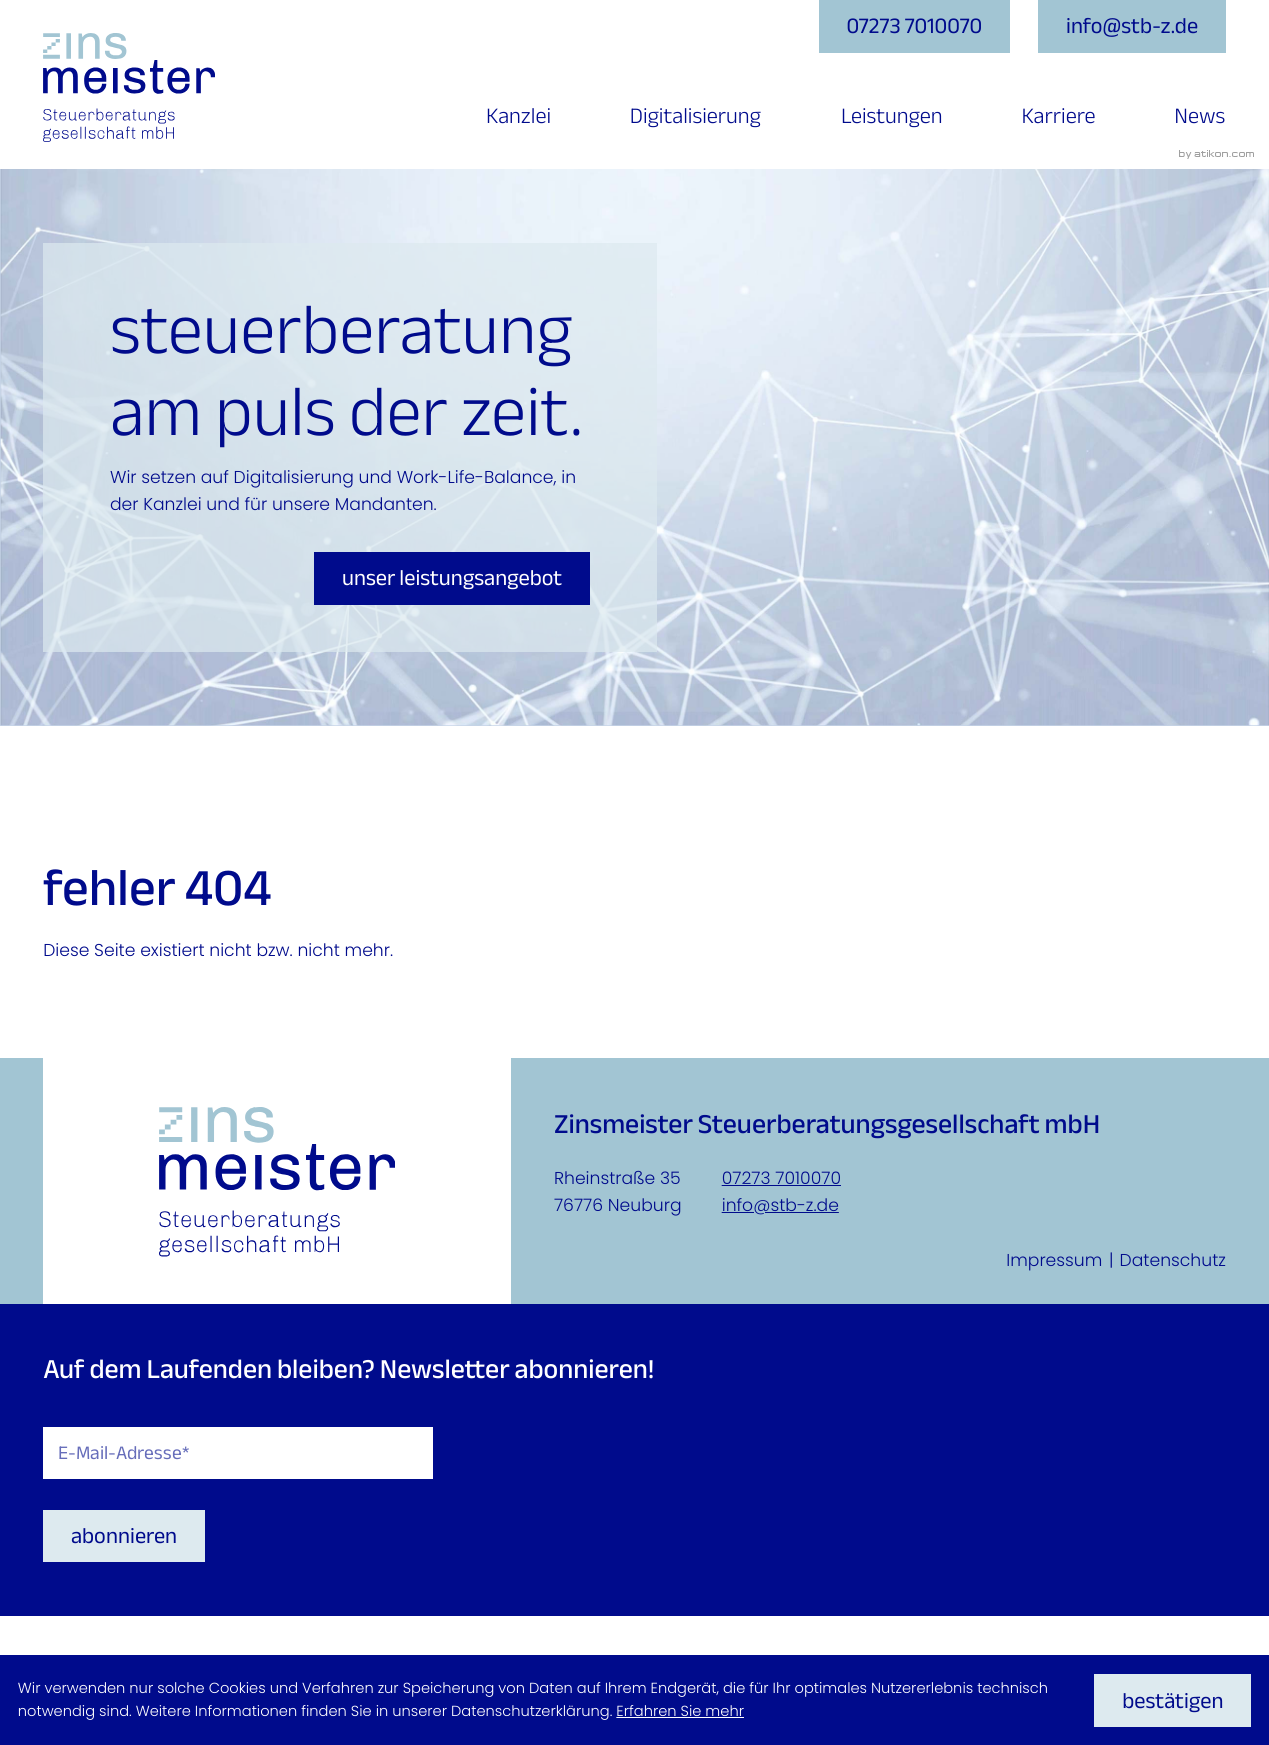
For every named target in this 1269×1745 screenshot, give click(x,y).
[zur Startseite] (129, 87)
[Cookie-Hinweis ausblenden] (1172, 1700)
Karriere (1059, 116)
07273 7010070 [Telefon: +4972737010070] (781, 1179)
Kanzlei (518, 116)
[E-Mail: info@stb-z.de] (1132, 26)
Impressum (1054, 1261)
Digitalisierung (695, 116)
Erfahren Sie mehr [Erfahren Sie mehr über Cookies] (680, 1712)
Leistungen (892, 116)
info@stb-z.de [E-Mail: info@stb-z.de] (780, 1206)
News (1199, 116)
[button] (914, 26)
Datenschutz (1173, 1261)
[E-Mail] (238, 1453)
